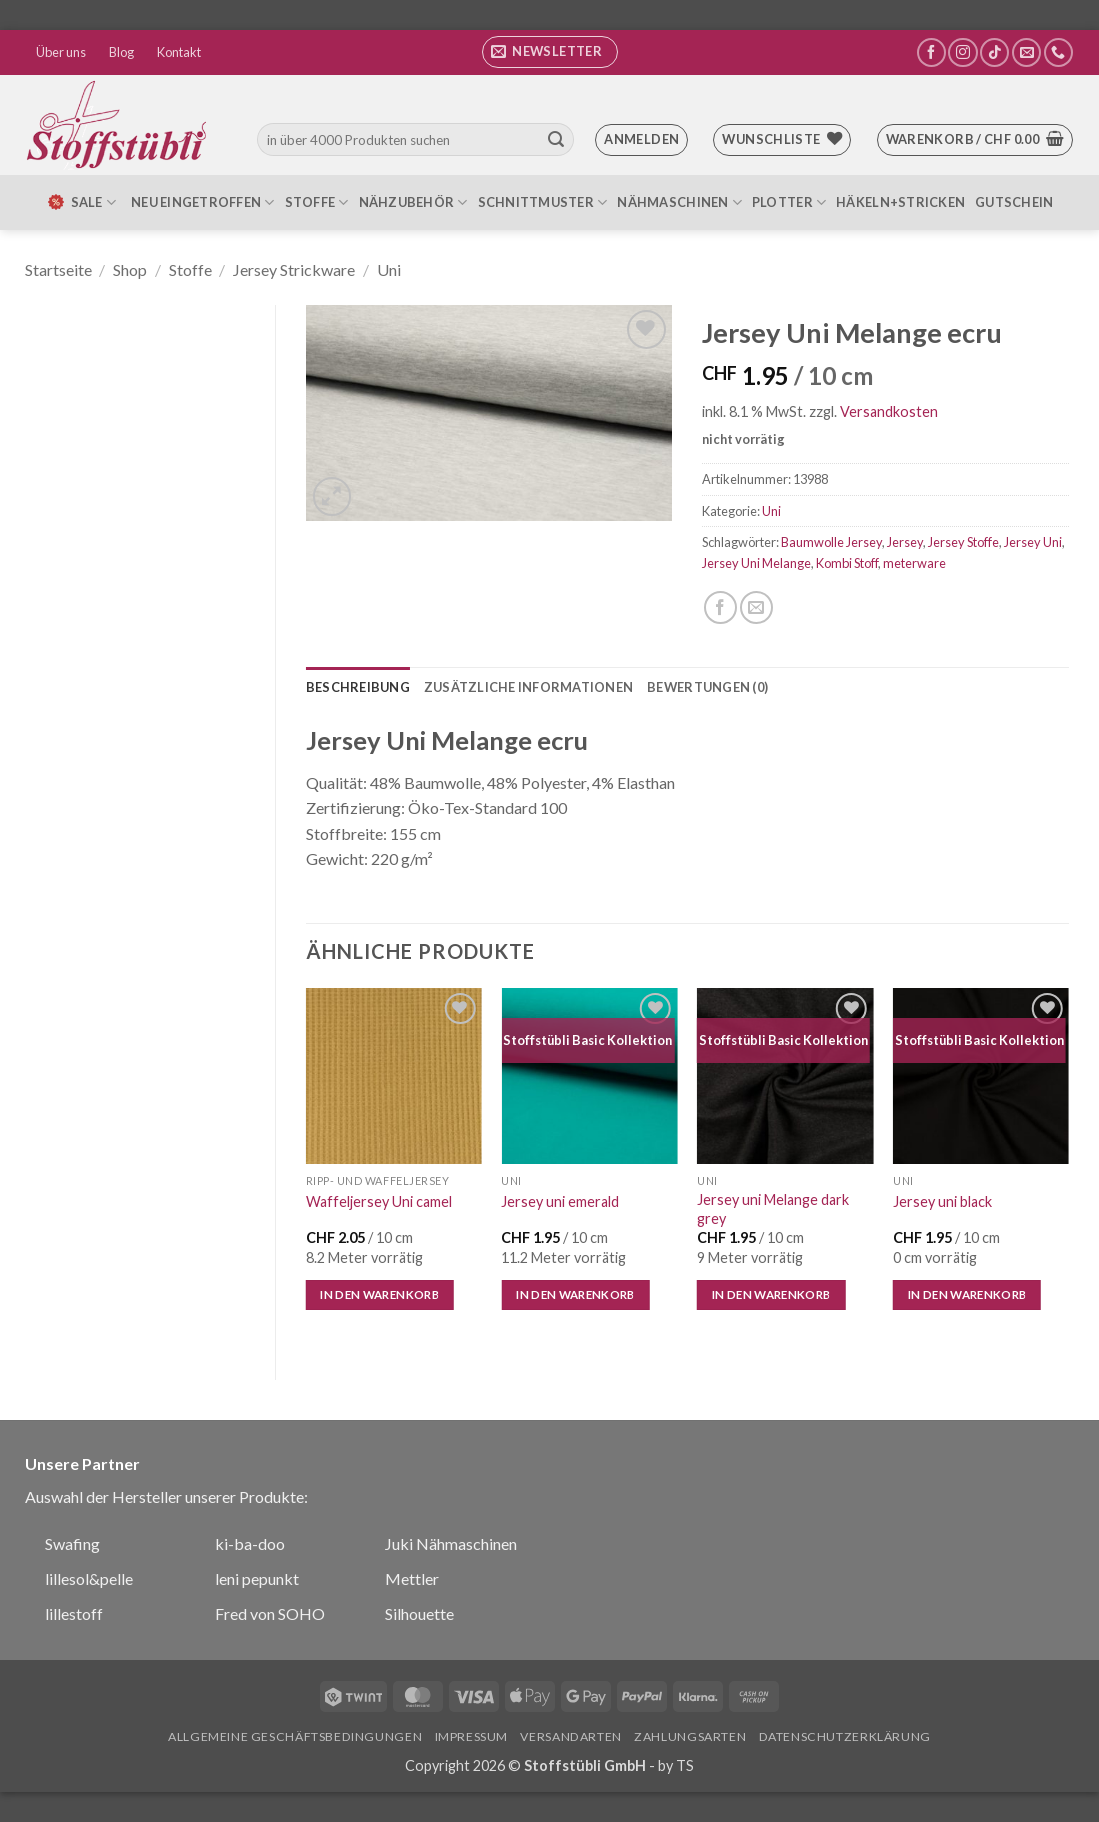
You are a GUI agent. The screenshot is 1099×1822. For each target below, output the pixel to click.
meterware (914, 563)
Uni (389, 269)
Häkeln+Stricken (900, 202)
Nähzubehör (413, 202)
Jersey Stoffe (963, 542)
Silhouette (419, 1613)
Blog (121, 52)
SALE (81, 202)
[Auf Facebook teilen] (720, 607)
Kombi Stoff (847, 563)
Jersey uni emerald (560, 1201)
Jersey (905, 542)
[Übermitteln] (556, 140)
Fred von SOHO (270, 1613)
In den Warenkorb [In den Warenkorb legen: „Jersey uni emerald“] (575, 1294)
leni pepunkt (257, 1578)
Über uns (61, 52)
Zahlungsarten (690, 1736)
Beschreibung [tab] (358, 687)
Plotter (789, 202)
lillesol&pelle (89, 1578)
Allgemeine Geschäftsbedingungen (295, 1736)
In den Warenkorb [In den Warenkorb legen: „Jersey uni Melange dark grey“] (771, 1294)
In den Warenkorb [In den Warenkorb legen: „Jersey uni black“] (967, 1294)
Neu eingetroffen (203, 202)
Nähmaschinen (679, 202)
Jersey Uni (1033, 542)
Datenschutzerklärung (845, 1736)
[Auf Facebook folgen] (931, 52)
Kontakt (179, 52)
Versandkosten (889, 411)
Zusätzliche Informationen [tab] (528, 687)
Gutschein (1014, 202)
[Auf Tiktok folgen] (994, 52)
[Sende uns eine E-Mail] (1026, 52)
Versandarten (570, 1736)
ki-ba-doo (250, 1543)
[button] (550, 52)
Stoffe (317, 202)
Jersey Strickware (294, 269)
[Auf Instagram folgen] (962, 52)
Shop (130, 269)
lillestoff (74, 1613)
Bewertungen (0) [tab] (707, 687)
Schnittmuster (543, 202)
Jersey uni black (942, 1201)
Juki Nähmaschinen (451, 1543)
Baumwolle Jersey (831, 542)
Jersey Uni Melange (756, 563)
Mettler (412, 1578)
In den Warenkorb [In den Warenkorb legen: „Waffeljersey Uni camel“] (379, 1294)
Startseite (58, 269)
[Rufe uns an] (1058, 52)
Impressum (472, 1736)
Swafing (72, 1543)
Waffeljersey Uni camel (379, 1201)
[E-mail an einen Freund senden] (756, 607)
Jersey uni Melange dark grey (773, 1209)
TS (685, 1765)
